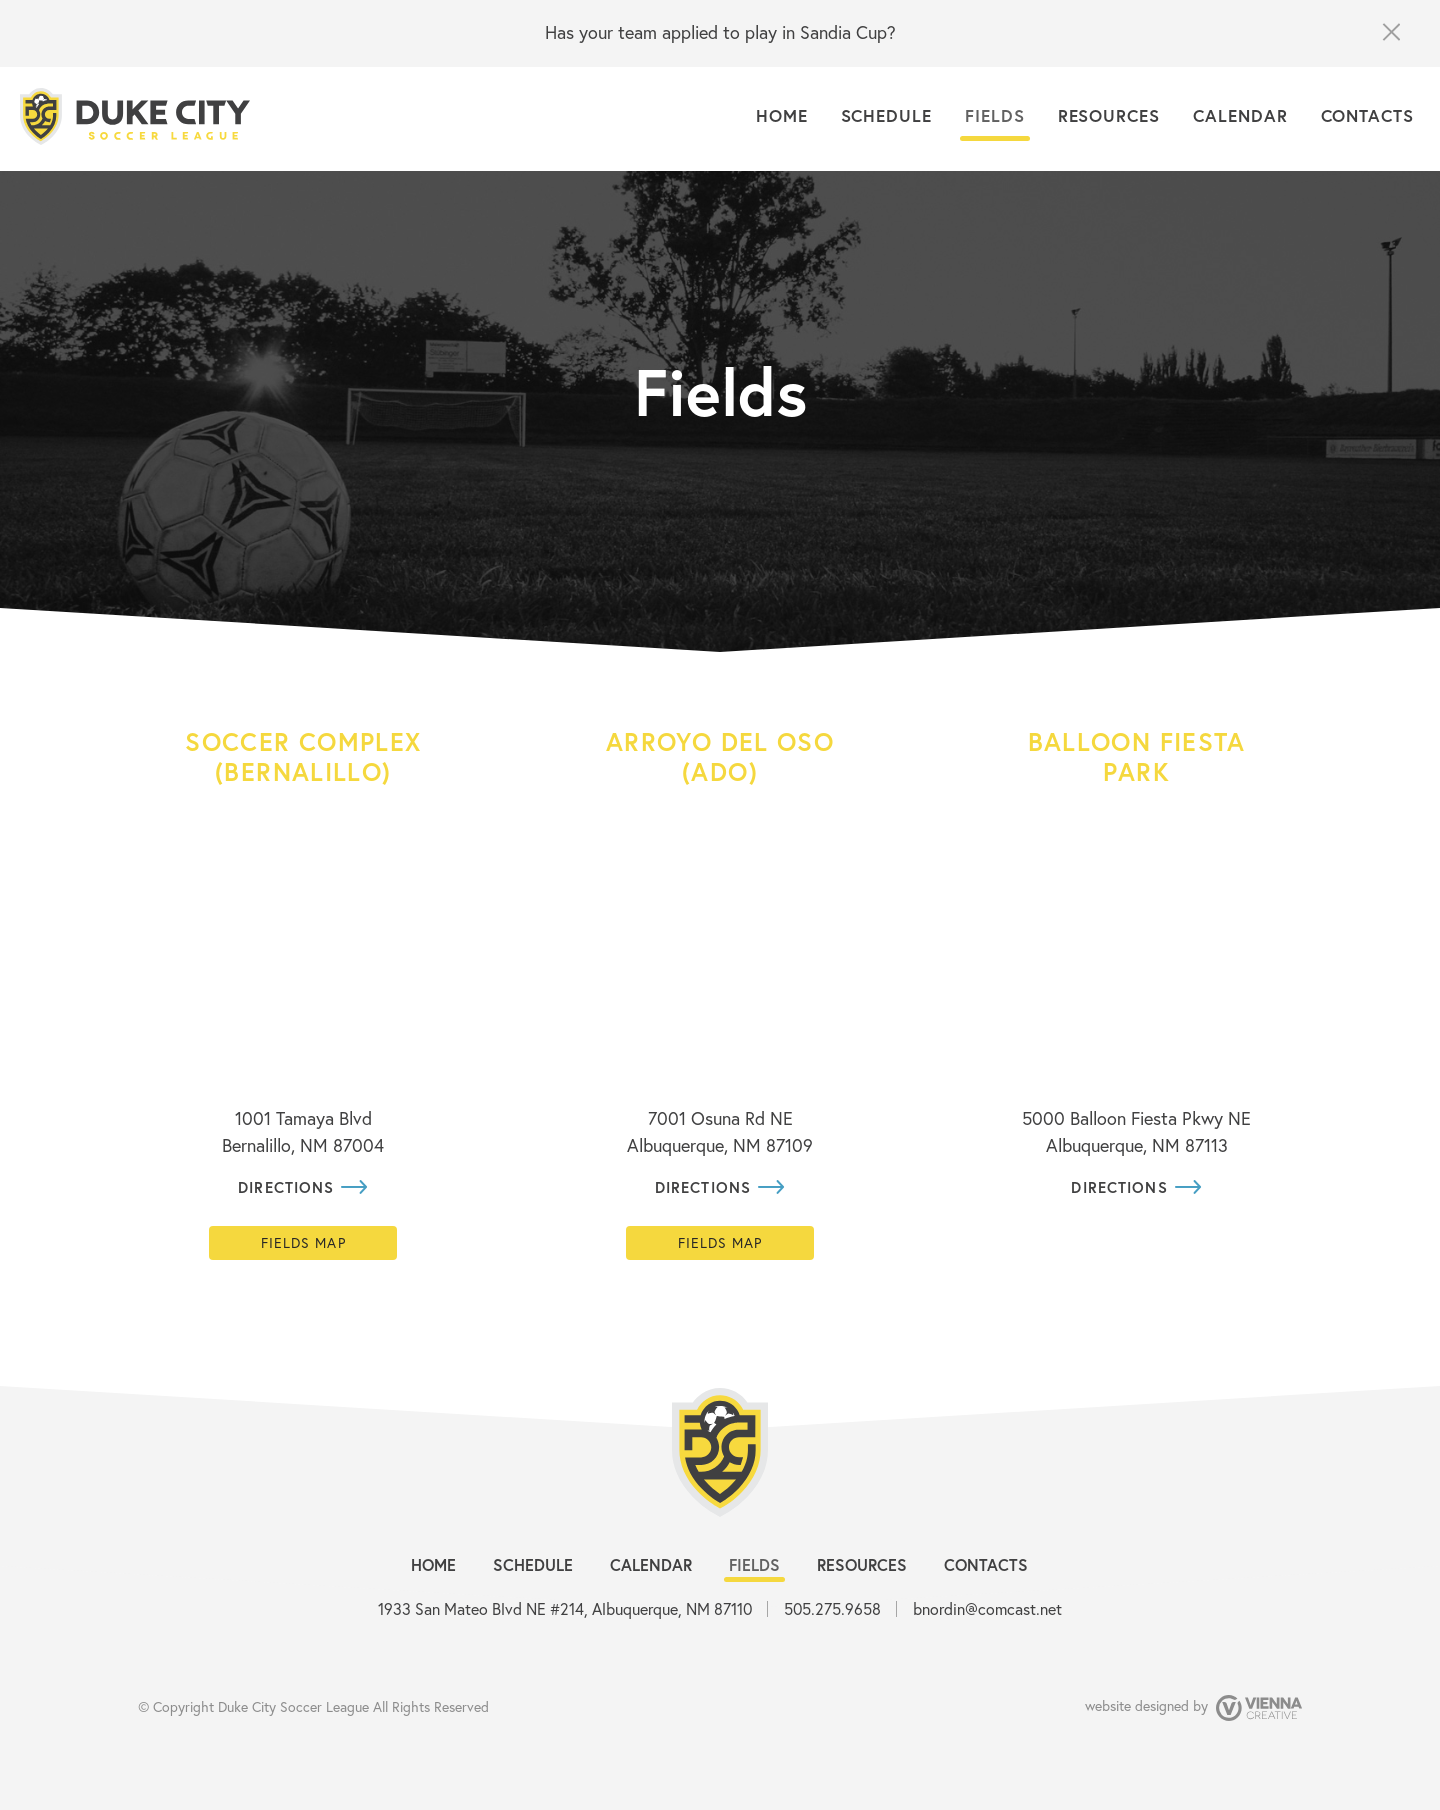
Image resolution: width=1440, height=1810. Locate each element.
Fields (995, 115)
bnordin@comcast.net (987, 1608)
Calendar (1240, 115)
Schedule (886, 115)
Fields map (303, 1242)
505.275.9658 (832, 1608)
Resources (1109, 115)
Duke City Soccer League (293, 1706)
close (1390, 32)
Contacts (1367, 115)
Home (782, 115)
